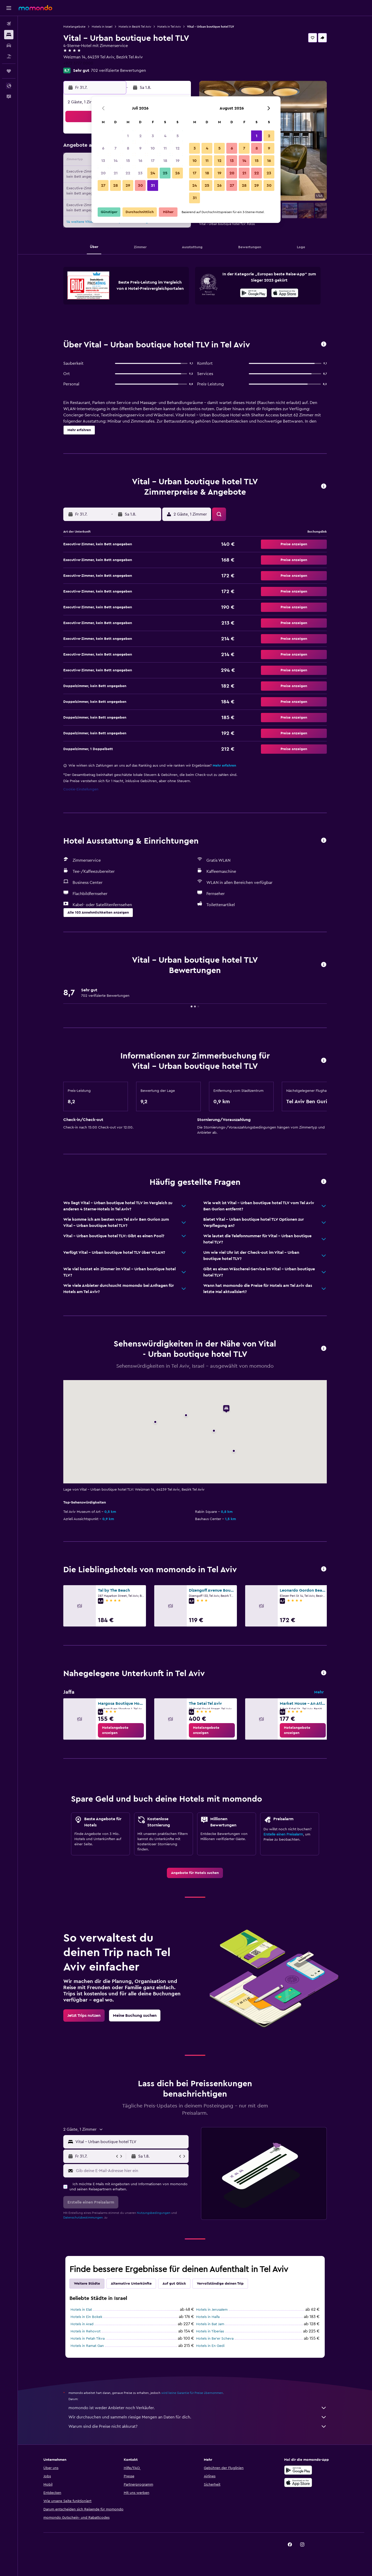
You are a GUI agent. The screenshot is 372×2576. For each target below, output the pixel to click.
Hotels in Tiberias (210, 2331)
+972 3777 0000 (78, 63)
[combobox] (131, 2141)
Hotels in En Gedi (210, 2346)
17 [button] (152, 161)
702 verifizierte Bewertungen (118, 70)
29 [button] (128, 185)
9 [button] (140, 148)
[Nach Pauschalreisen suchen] (9, 56)
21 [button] (116, 173)
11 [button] (165, 148)
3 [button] (153, 136)
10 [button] (153, 148)
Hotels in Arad (82, 2324)
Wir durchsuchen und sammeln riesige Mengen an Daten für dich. (197, 2417)
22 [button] (128, 173)
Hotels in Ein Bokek (86, 2317)
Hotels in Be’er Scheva (215, 2338)
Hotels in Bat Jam (210, 2324)
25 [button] (165, 173)
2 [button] (140, 136)
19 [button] (178, 161)
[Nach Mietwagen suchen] (9, 45)
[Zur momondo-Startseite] (35, 7)
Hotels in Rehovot (85, 2331)
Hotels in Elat (81, 2310)
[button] (8, 8)
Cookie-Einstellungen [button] (80, 789)
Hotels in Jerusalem (212, 2310)
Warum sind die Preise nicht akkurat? (197, 2426)
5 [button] (177, 136)
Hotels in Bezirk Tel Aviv (135, 26)
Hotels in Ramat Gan (87, 2346)
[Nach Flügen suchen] (9, 24)
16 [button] (140, 161)
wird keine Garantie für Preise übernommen (192, 2392)
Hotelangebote (74, 26)
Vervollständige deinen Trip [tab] (220, 2283)
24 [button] (152, 173)
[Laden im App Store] (284, 293)
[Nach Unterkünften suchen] (9, 34)
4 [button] (165, 136)
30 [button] (140, 185)
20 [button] (103, 173)
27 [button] (103, 185)
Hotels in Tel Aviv (169, 26)
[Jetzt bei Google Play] (253, 293)
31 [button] (153, 185)
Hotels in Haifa (208, 2317)
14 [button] (116, 161)
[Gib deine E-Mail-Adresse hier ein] (131, 2170)
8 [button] (128, 148)
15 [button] (128, 161)
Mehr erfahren (224, 765)
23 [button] (140, 173)
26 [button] (177, 173)
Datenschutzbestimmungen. (83, 2217)
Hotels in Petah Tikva (88, 2338)
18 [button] (165, 161)
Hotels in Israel (102, 26)
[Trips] (9, 71)
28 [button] (115, 185)
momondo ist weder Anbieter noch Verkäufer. (197, 2408)
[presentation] (284, 293)
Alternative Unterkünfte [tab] (131, 2283)
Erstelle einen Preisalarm (283, 1834)
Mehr (319, 1692)
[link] (121, 1730)
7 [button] (115, 148)
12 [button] (178, 148)
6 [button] (103, 148)
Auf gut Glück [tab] (174, 2283)
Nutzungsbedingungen (154, 2212)
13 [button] (103, 161)
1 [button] (128, 136)
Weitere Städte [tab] (87, 2283)
